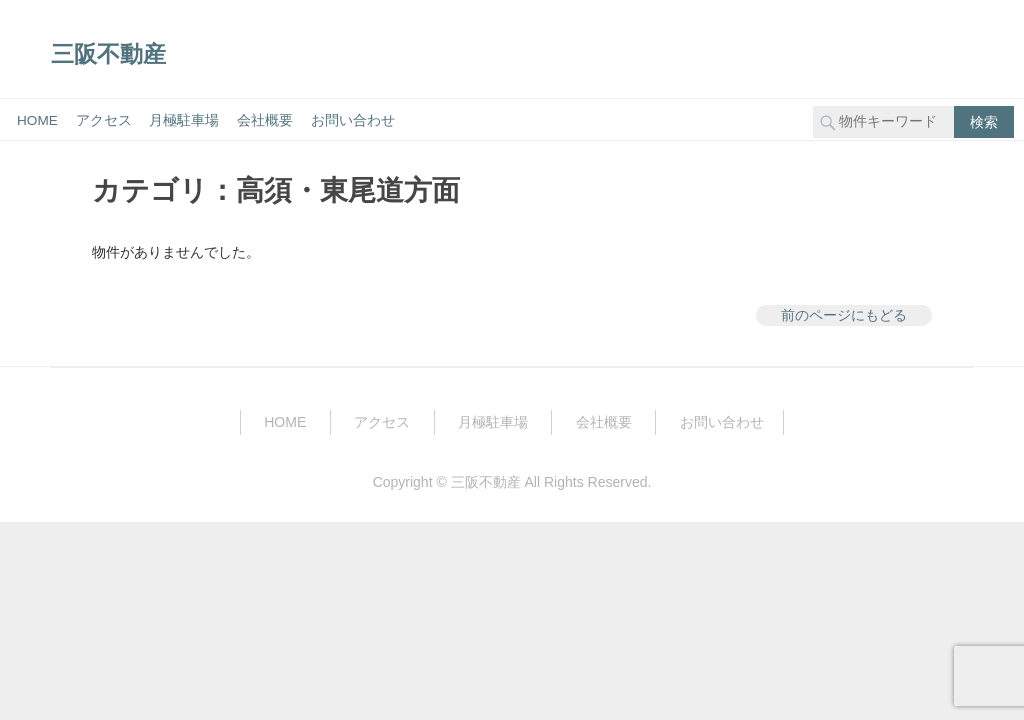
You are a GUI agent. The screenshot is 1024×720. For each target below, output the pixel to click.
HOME (37, 120)
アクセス (104, 120)
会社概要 (265, 120)
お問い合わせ (353, 120)
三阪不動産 (108, 53)
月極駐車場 (184, 120)
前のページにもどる (844, 315)
